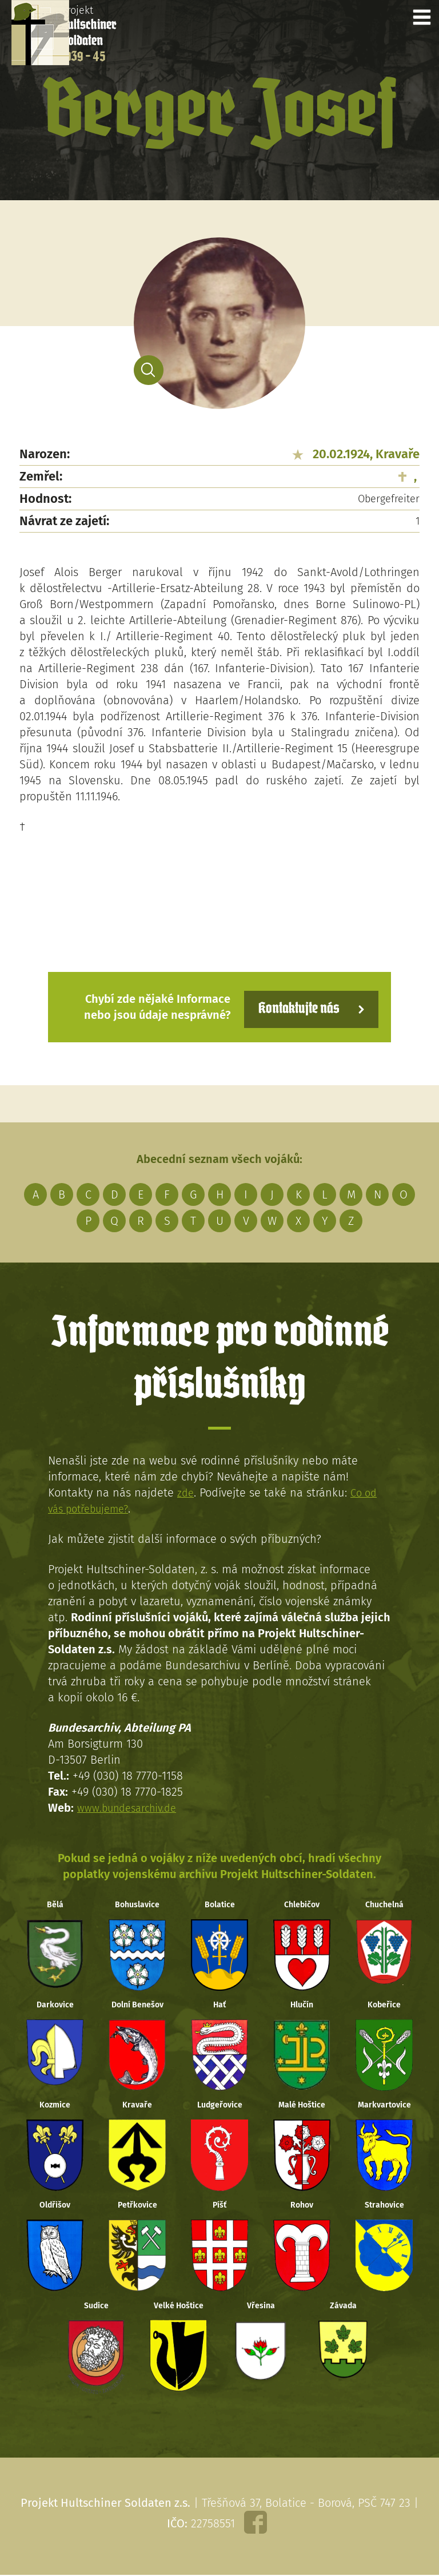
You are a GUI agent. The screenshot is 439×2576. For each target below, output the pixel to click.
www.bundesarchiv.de (132, 1806)
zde (186, 1491)
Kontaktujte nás (290, 1006)
